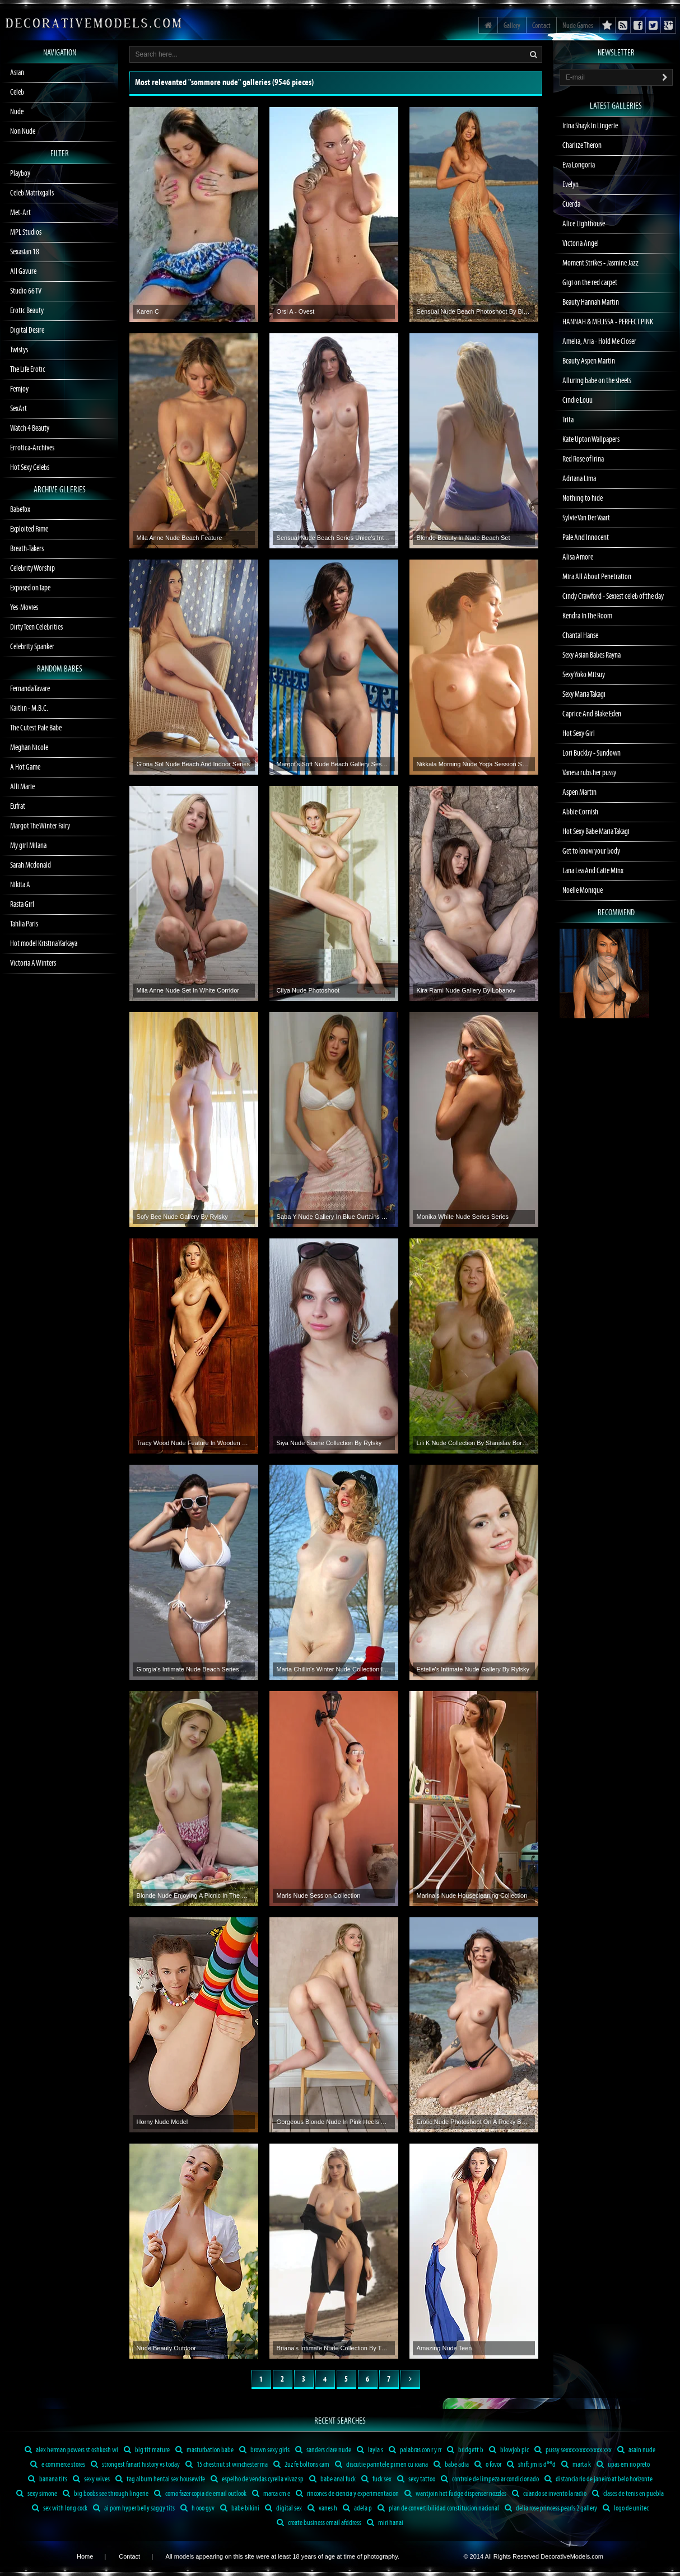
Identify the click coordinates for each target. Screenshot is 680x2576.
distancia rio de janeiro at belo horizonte (598, 2479)
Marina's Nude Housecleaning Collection (472, 1895)
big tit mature (147, 2449)
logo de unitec (626, 2508)
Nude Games (577, 26)
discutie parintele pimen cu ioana (381, 2464)
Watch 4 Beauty (29, 428)
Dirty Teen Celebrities (36, 627)
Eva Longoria (578, 165)
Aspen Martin (579, 792)
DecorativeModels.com (572, 2556)
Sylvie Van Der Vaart (586, 518)
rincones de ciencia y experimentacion (347, 2493)
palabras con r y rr (415, 2449)
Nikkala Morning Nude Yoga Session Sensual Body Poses (474, 764)
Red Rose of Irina (583, 459)
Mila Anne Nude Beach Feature (179, 537)
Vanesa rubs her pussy (589, 772)
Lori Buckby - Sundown (591, 753)
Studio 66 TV (25, 291)
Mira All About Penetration (596, 576)
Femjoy (19, 389)
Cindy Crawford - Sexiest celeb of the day (613, 596)
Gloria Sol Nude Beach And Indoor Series (193, 764)
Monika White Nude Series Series (463, 1216)
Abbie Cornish (580, 812)
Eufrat (17, 806)
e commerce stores (57, 2464)
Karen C (148, 311)
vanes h (322, 2508)
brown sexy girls (264, 2449)
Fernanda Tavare (30, 688)
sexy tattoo (416, 2479)
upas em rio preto (623, 2464)
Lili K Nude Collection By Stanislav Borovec (474, 1443)
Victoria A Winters (33, 963)
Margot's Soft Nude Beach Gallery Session (334, 764)
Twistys (19, 350)
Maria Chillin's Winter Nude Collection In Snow (334, 1669)
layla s (370, 2449)
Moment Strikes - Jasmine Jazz (600, 263)
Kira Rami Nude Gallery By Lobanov (466, 990)
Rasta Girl (22, 904)
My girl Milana (28, 845)
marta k (576, 2464)
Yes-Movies (24, 607)
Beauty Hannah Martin (590, 302)
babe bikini (239, 2508)
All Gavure (23, 271)
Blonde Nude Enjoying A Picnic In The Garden (194, 1895)
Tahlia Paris (24, 924)
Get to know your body (591, 851)
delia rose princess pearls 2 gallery (551, 2508)
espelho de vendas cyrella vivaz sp (257, 2479)
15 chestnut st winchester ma (226, 2464)
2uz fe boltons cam (301, 2464)
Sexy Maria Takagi (584, 694)
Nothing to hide (582, 498)
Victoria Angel (580, 243)
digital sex (283, 2508)
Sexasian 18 (24, 252)
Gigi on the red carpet (589, 282)
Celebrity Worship (32, 568)
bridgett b (465, 2449)
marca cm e (271, 2493)
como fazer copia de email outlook (200, 2493)
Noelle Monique (582, 890)
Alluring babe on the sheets (596, 380)
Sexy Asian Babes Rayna (591, 655)
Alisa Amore (577, 557)
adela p (357, 2508)
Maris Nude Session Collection (319, 1895)
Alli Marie (22, 786)
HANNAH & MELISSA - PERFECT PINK (607, 322)
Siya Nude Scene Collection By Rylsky (329, 1443)
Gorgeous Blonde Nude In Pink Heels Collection (334, 2121)
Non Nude (22, 131)
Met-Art (20, 212)
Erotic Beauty (27, 310)
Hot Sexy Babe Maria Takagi (596, 831)
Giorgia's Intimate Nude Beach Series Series (194, 1669)
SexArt (18, 408)
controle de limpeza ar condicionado (490, 2479)
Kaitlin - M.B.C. (29, 708)
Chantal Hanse (580, 635)
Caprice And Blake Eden (591, 714)
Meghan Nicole (29, 747)
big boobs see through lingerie (105, 2493)
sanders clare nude (323, 2449)
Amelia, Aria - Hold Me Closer (599, 341)
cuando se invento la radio (549, 2493)
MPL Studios (25, 232)
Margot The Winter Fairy (40, 826)
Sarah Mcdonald (30, 865)
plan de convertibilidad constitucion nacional (438, 2508)
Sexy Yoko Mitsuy (583, 674)
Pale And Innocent (585, 537)
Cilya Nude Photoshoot (308, 990)
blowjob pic (509, 2449)
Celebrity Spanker (32, 646)
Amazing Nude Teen (444, 2348)
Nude (17, 112)
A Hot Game (25, 767)
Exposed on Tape (30, 588)
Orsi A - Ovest (296, 311)
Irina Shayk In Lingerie (590, 126)
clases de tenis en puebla (628, 2493)
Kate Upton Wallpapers (591, 439)
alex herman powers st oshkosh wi (71, 2449)
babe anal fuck (332, 2479)
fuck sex (376, 2479)
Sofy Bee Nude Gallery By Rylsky (182, 1216)
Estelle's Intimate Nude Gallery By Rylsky (473, 1669)
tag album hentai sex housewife (160, 2479)
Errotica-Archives (32, 448)
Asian (17, 72)
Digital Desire (27, 330)
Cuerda (571, 204)
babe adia (451, 2464)
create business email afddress (319, 2522)
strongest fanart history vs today (135, 2464)
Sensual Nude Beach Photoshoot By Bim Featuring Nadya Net (474, 311)
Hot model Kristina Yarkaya (43, 943)
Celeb (17, 92)
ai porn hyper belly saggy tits (134, 2508)
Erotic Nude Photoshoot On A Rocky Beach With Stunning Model (474, 2121)
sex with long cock (59, 2508)
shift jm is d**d (531, 2464)
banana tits (47, 2479)
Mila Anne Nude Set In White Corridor (188, 990)
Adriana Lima (579, 478)
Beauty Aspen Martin (588, 361)
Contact (541, 26)
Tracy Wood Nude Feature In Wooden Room (194, 1443)
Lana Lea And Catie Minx (592, 871)
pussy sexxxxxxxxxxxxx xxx (573, 2449)
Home (85, 2556)
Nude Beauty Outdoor (166, 2348)
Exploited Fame (29, 529)
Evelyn (570, 184)
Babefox (20, 509)
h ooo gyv (197, 2508)
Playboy (20, 173)
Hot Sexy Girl (578, 733)
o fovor (487, 2464)
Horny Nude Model (162, 2121)
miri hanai (385, 2522)
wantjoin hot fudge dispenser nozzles (455, 2493)
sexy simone (36, 2493)
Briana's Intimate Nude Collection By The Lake (334, 2348)
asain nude (636, 2449)
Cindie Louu (577, 400)
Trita (568, 420)
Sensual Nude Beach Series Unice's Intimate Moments (334, 537)
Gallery (512, 26)
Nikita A (20, 885)
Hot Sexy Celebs (29, 467)
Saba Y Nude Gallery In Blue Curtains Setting (334, 1216)
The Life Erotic (27, 369)
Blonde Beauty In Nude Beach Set (463, 537)
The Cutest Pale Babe (36, 728)
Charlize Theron (582, 145)
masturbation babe (204, 2449)
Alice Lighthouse (583, 224)
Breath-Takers (27, 548)
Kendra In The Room (587, 616)
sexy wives (91, 2479)
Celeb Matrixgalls (32, 193)
